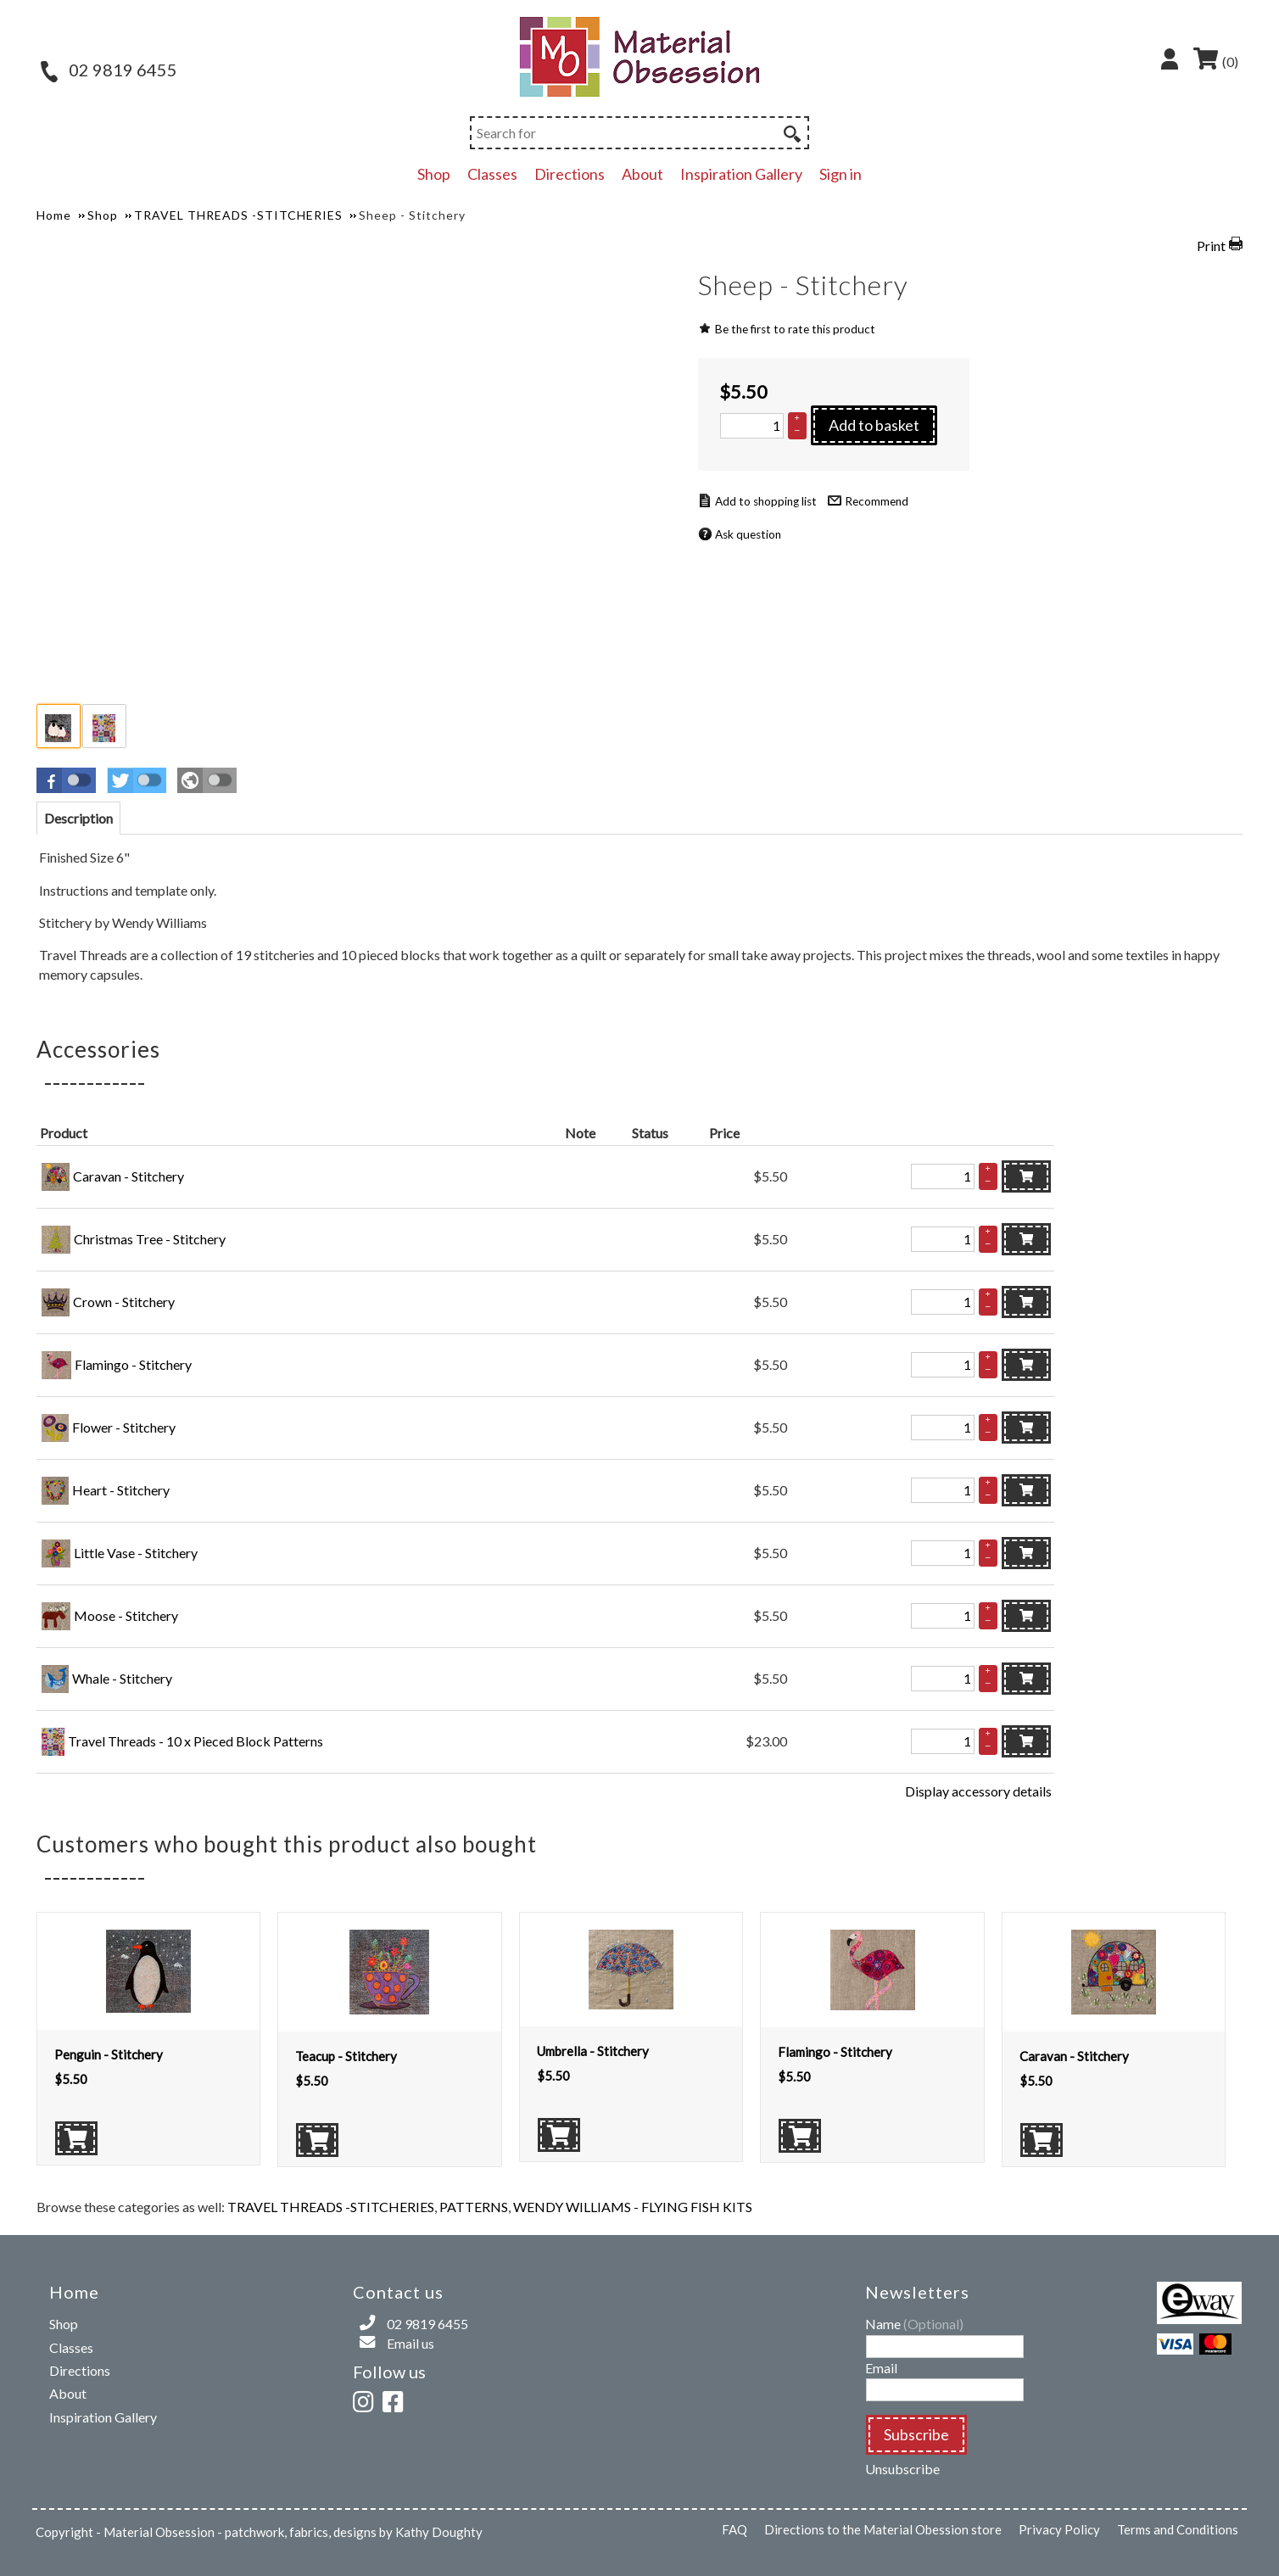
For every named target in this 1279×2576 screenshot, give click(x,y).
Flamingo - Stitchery (133, 1364)
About (642, 174)
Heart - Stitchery (121, 1490)
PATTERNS (473, 2207)
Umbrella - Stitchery (593, 2051)
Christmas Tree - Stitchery (150, 1239)
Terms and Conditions (1177, 2529)
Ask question (748, 534)
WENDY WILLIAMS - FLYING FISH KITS (632, 2207)
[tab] (78, 818)
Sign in (840, 174)
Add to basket (874, 425)
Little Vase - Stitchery (136, 1553)
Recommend (876, 501)
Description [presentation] (78, 818)
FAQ (734, 2529)
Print (1211, 245)
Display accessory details (978, 1791)
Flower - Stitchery (124, 1427)
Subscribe (916, 2434)
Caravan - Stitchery (128, 1176)
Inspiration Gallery (741, 174)
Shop (433, 174)
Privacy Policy (1059, 2529)
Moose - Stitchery (126, 1615)
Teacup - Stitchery (346, 2056)
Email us (410, 2343)
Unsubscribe (902, 2469)
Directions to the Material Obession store (883, 2529)
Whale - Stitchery (122, 1678)
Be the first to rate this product (795, 329)
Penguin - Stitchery (108, 2054)
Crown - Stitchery (124, 1302)
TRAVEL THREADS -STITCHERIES (330, 2207)
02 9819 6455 (109, 69)
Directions (569, 174)
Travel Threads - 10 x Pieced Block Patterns (195, 1741)
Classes (492, 174)
